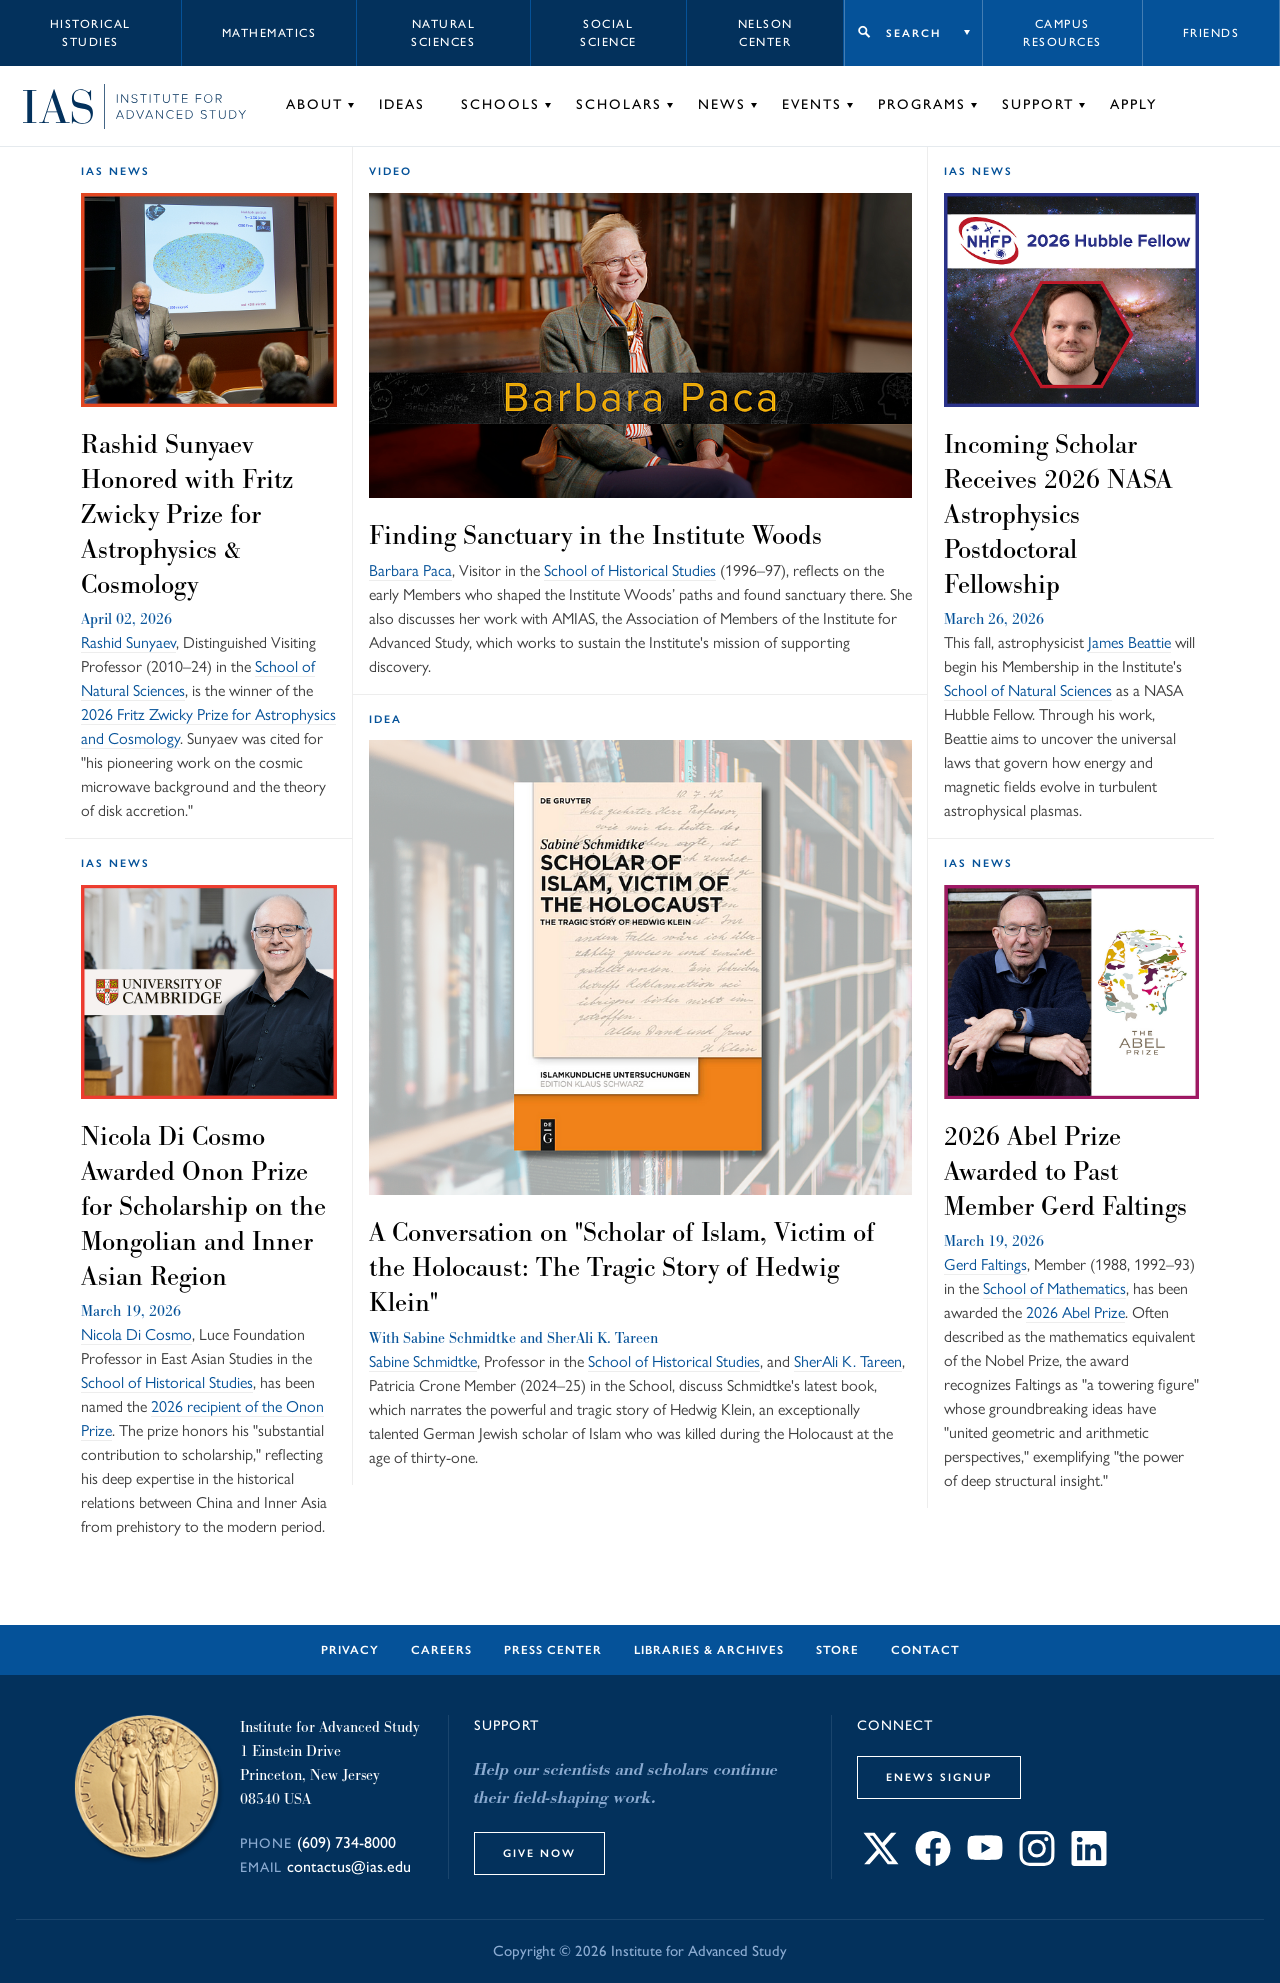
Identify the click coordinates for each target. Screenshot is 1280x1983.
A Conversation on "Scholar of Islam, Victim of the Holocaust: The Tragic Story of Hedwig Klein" (622, 1267)
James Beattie (1129, 642)
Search (913, 33)
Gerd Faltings (985, 1264)
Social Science (608, 33)
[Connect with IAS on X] (881, 1860)
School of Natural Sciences (1028, 690)
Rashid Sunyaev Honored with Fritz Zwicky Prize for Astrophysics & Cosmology (187, 514)
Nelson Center (765, 33)
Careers (441, 1650)
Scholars (619, 104)
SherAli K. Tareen (602, 1337)
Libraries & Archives (709, 1650)
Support (1038, 104)
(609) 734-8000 (346, 1842)
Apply (1133, 104)
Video (390, 171)
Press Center (553, 1650)
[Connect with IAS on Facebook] (933, 1860)
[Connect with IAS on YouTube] (985, 1860)
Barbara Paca (410, 570)
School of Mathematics (1054, 1288)
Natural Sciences (443, 33)
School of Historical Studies (630, 570)
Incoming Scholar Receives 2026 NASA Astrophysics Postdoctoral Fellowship (1058, 514)
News (722, 104)
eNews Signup (939, 1777)
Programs (922, 104)
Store (837, 1650)
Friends (1211, 33)
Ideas (402, 104)
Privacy (350, 1650)
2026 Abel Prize (1075, 1312)
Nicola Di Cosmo (136, 1334)
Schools (500, 104)
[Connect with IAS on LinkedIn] (1089, 1860)
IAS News (115, 171)
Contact (925, 1650)
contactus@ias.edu (349, 1866)
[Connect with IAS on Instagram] (1037, 1860)
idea (385, 719)
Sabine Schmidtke (459, 1337)
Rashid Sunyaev (128, 642)
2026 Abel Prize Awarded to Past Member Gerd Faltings (1065, 1171)
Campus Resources (1062, 33)
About (314, 104)
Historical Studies (90, 33)
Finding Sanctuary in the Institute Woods (595, 535)
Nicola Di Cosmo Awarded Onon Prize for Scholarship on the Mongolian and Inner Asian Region (203, 1206)
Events (812, 104)
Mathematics (269, 33)
